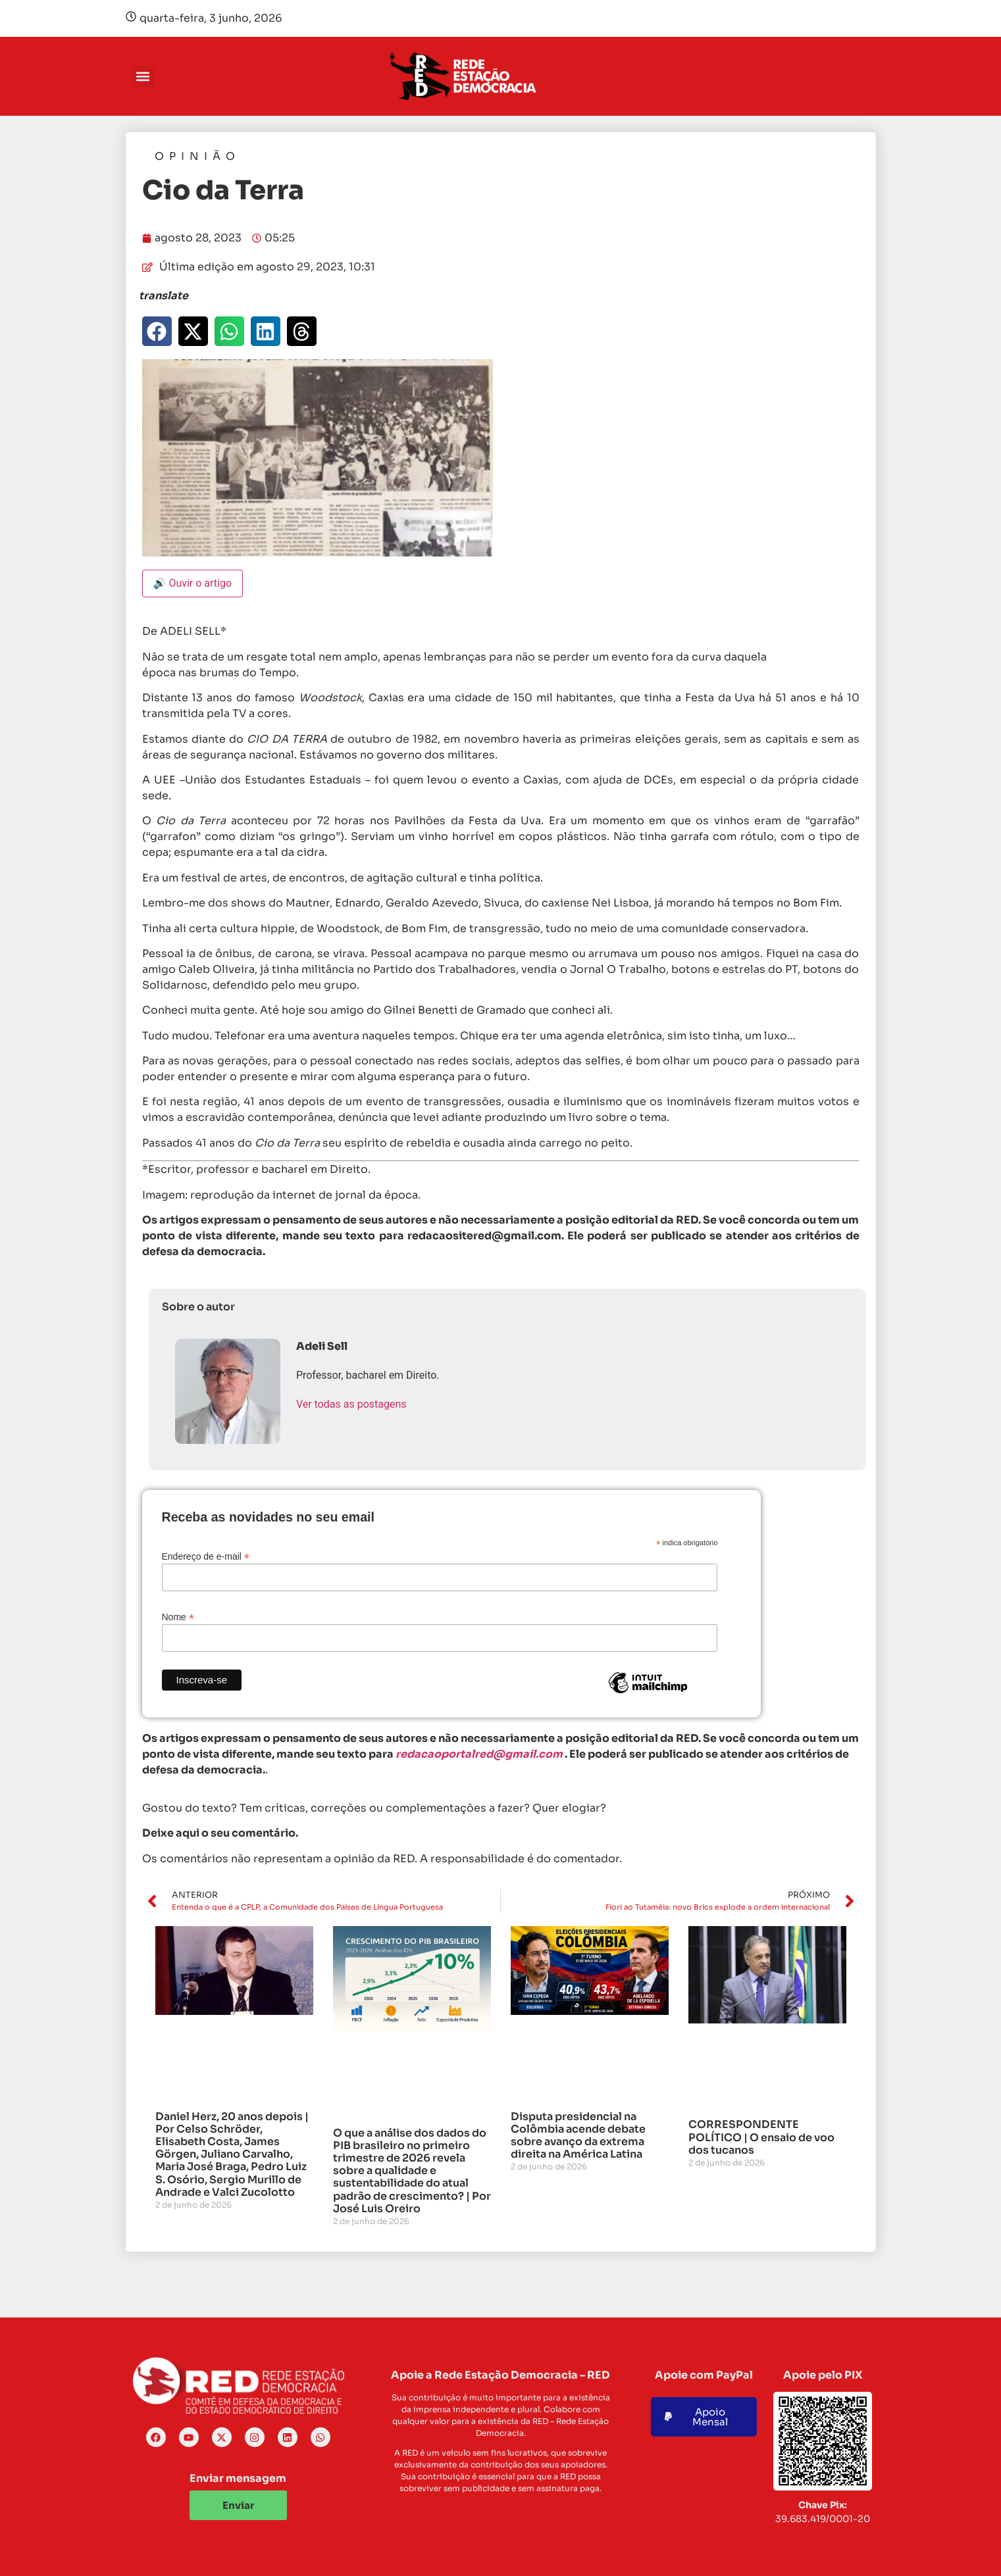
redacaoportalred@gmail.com (479, 1754)
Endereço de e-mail (205, 1556)
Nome (178, 1616)
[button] (143, 76)
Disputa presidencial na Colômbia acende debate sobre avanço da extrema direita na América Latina (578, 2136)
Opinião (197, 156)
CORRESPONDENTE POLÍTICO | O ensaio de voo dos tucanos (761, 2137)
